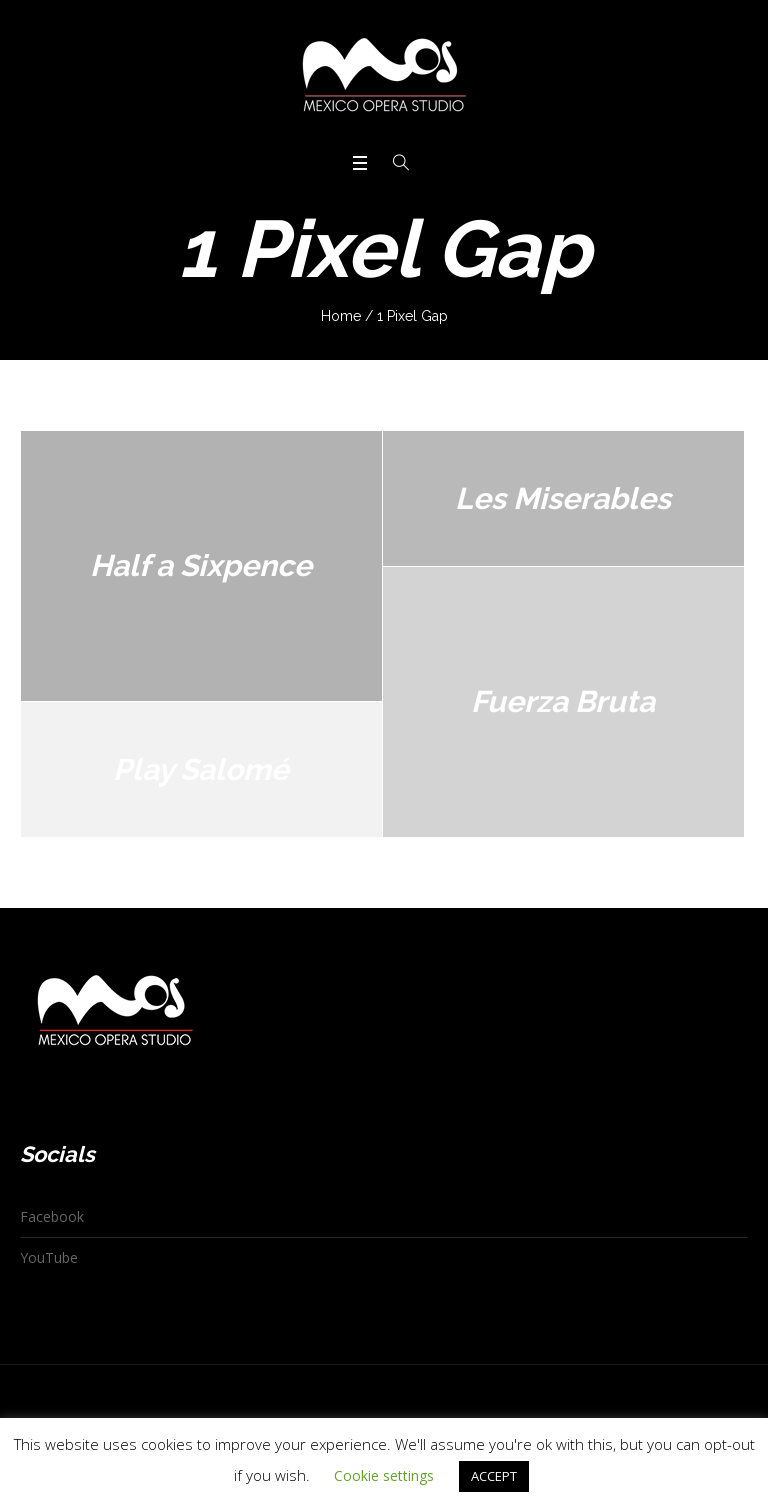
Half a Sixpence (201, 565)
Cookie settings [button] (384, 1475)
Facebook (52, 1216)
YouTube (49, 1257)
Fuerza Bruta (563, 701)
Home (341, 316)
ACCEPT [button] (494, 1476)
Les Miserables (563, 498)
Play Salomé (201, 769)
